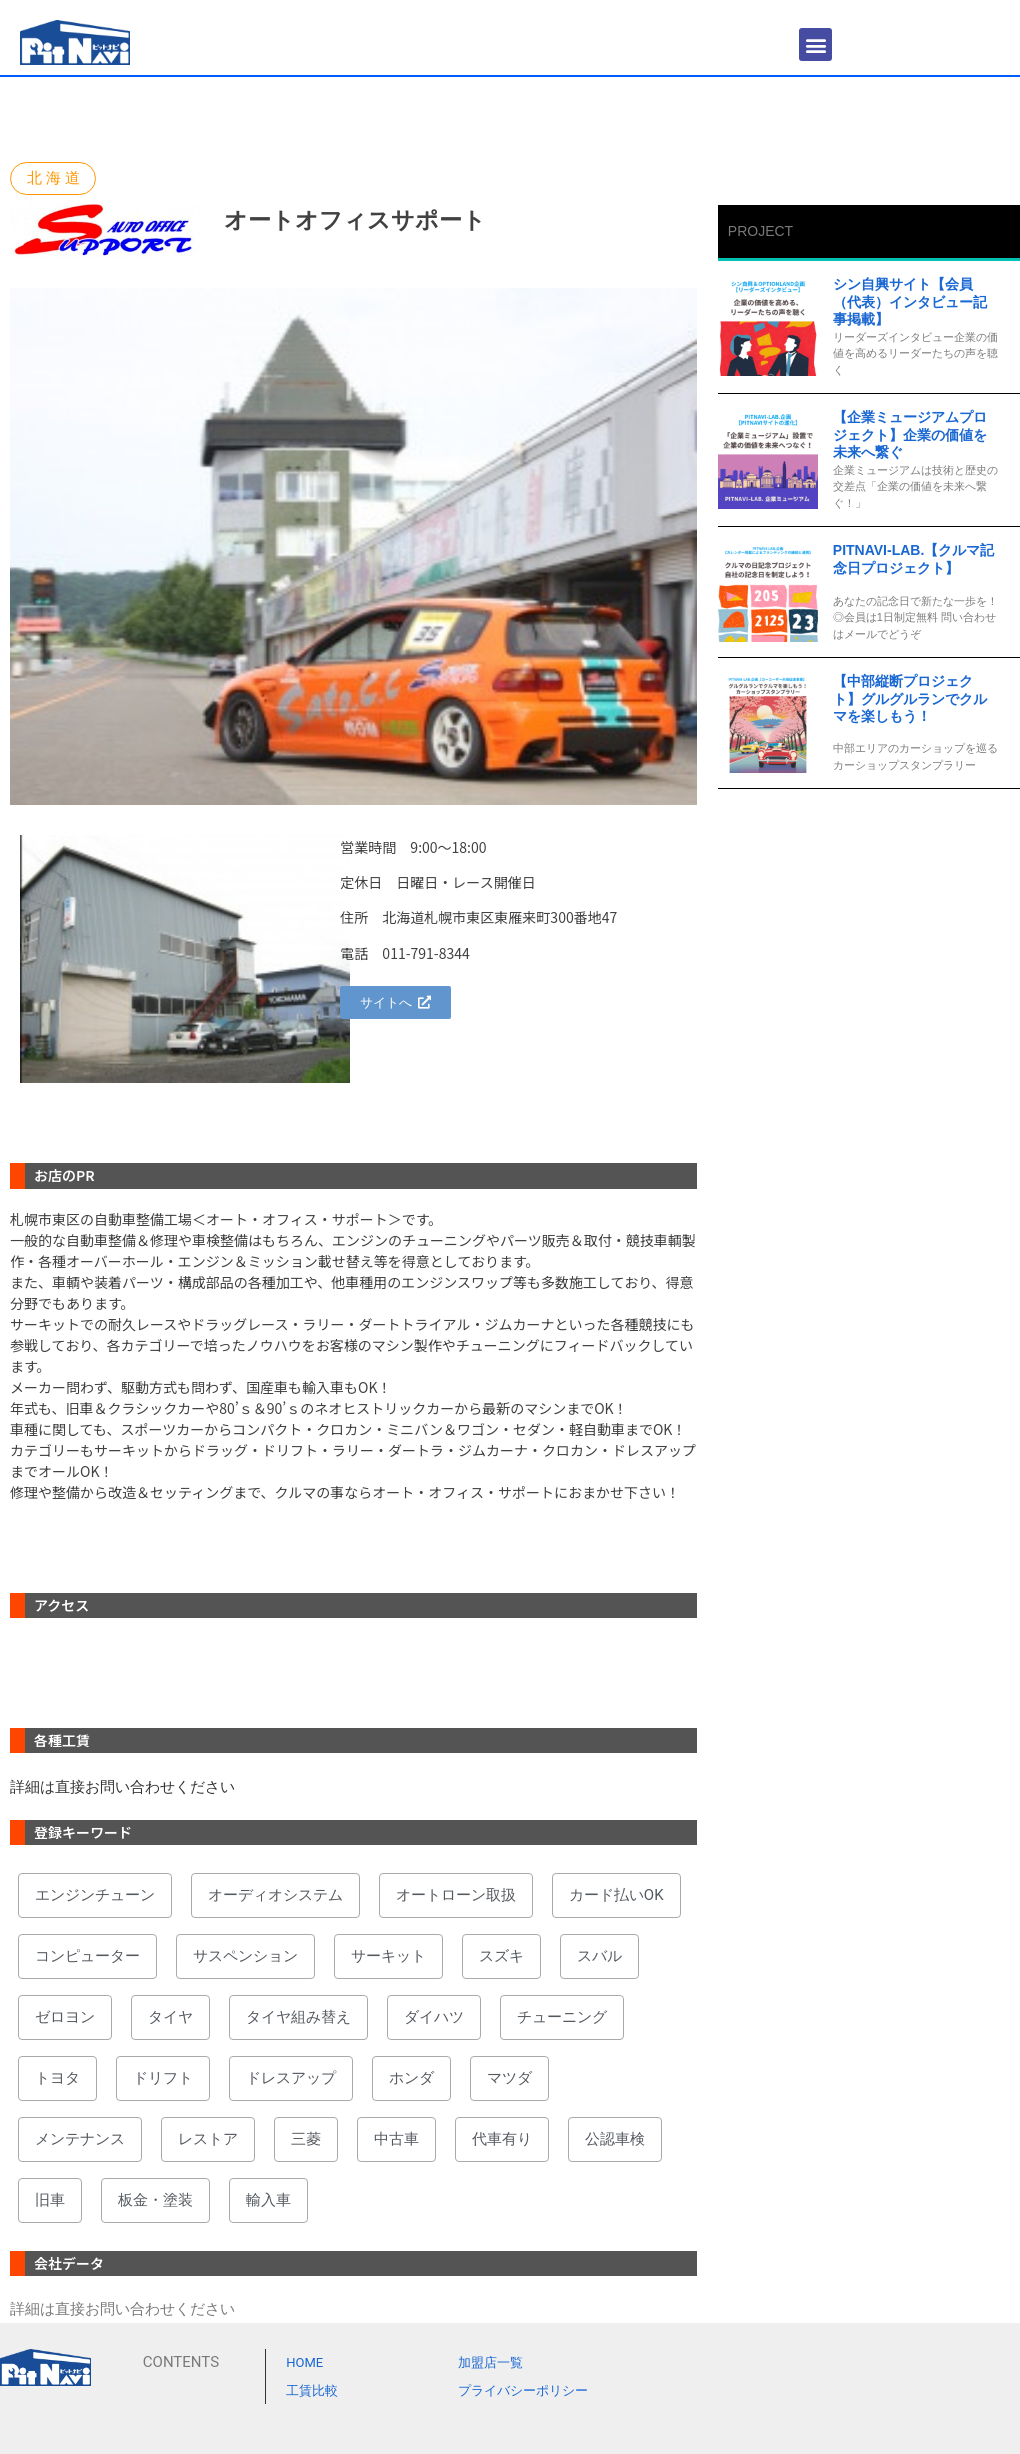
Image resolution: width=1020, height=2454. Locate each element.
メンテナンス (80, 2139)
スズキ (501, 1956)
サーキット (388, 1956)
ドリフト (163, 2078)
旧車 (50, 2200)
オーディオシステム (275, 1895)
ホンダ (411, 2078)
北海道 (56, 178)
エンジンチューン (95, 1895)
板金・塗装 (155, 2200)
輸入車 (268, 2200)
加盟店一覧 (490, 2362)
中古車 (396, 2139)
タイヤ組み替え (298, 2017)
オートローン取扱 (456, 1895)
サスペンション (245, 1956)
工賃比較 (312, 2390)
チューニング (562, 2017)
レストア (208, 2139)
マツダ (509, 2078)
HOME (304, 2362)
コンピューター (87, 1956)
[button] (815, 44)
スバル (599, 1956)
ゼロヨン (65, 2017)
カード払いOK (616, 1895)
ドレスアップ (291, 2078)
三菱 (306, 2139)
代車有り (502, 2139)
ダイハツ (434, 2017)
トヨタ (57, 2078)
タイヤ (170, 2017)
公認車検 (615, 2139)
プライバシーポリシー (523, 2390)
